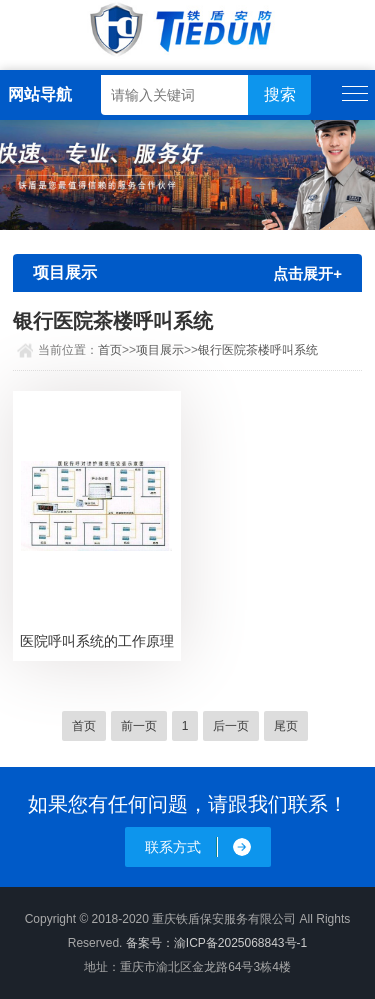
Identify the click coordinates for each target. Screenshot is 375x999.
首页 (110, 350)
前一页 (139, 726)
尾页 (286, 726)
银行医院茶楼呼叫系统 (258, 350)
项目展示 (160, 350)
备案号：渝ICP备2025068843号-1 (216, 943)
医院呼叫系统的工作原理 (97, 641)
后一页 (231, 726)
